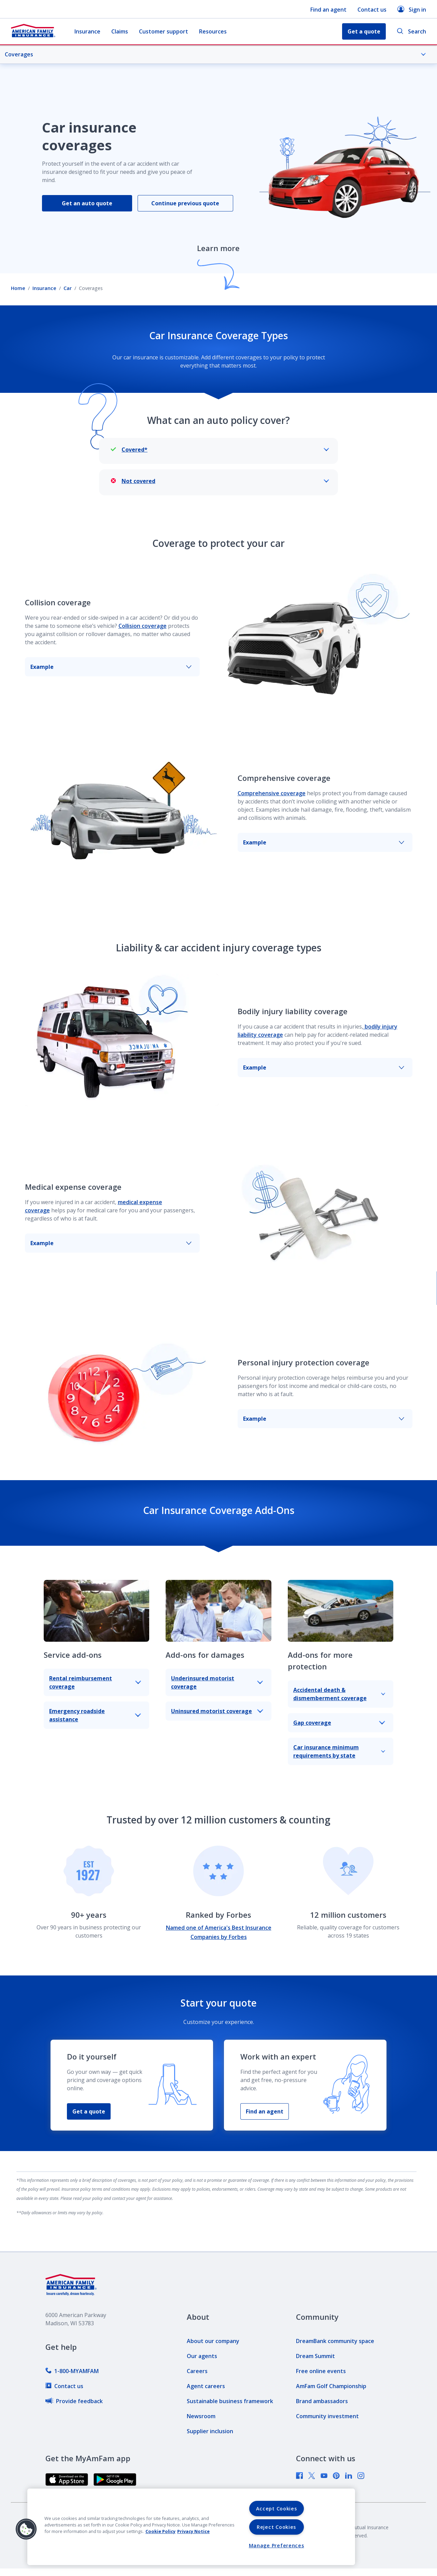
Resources (213, 31)
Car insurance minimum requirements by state (339, 1751)
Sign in (411, 9)
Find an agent (328, 9)
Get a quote (88, 2111)
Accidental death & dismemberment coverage (339, 1694)
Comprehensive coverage (272, 793)
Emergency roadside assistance (95, 1715)
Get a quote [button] (364, 31)
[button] (26, 2529)
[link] (72, 2371)
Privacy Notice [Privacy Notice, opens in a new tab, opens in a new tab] (193, 2531)
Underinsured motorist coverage (217, 1682)
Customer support (163, 31)
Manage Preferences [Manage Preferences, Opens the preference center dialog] (276, 2545)
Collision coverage (142, 626)
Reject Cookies (276, 2527)
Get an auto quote (87, 203)
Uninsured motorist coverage (217, 1711)
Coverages (215, 54)
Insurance (87, 31)
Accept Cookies (276, 2508)
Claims (119, 31)
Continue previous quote (185, 203)
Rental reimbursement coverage (95, 1682)
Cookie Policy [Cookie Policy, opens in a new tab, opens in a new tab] (160, 2531)
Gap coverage (339, 1722)
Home (18, 288)
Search (411, 32)
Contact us (371, 9)
